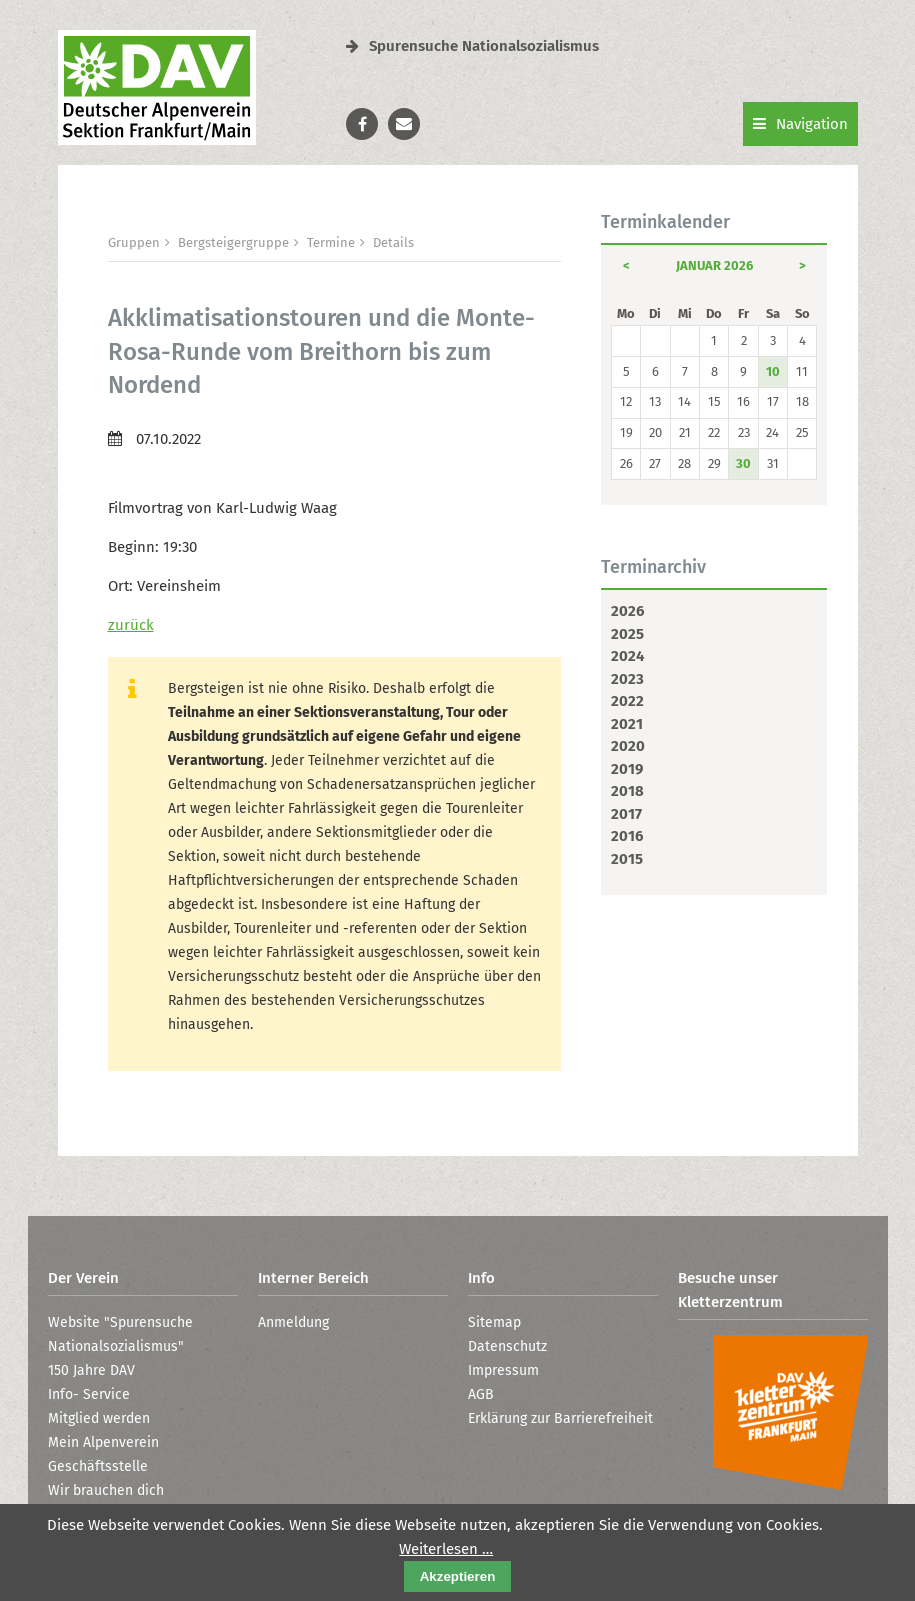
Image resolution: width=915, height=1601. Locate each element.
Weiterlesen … (446, 1549)
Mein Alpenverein (103, 1442)
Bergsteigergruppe (233, 242)
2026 (627, 611)
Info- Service (89, 1394)
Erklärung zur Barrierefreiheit (560, 1418)
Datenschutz (507, 1346)
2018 (627, 791)
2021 (627, 724)
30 (743, 463)
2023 (627, 679)
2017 (626, 814)
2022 (627, 701)
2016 (627, 836)
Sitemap (494, 1322)
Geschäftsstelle (98, 1466)
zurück (131, 625)
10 (773, 371)
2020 (628, 746)
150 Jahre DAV (91, 1370)
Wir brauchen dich (106, 1490)
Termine (331, 242)
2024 (627, 656)
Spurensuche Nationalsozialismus (472, 46)
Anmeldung (293, 1322)
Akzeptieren (458, 1576)
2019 (627, 769)
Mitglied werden (99, 1418)
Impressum (503, 1370)
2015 (627, 859)
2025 (627, 634)
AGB (481, 1394)
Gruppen (134, 242)
